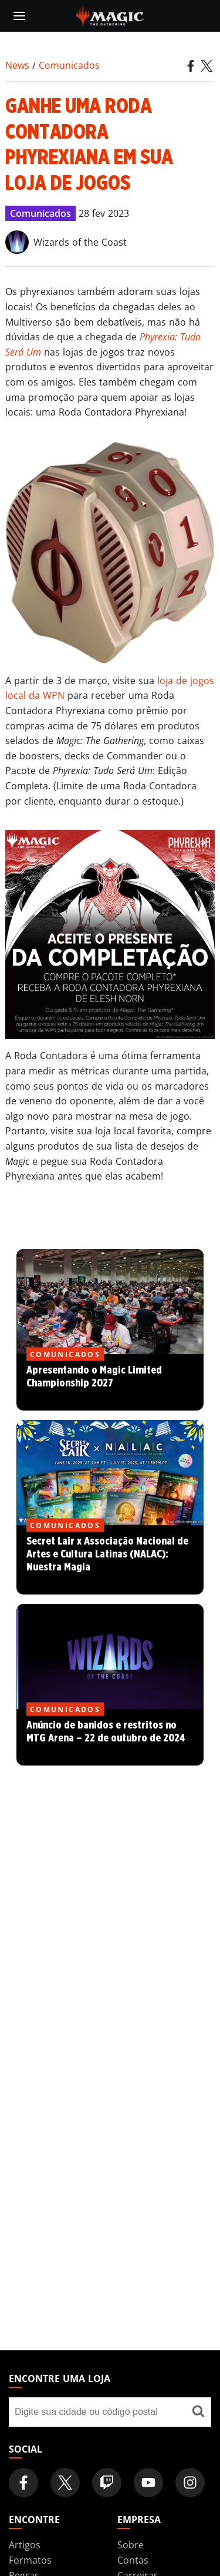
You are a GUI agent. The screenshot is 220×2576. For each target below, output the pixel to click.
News (17, 65)
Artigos (24, 2544)
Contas (132, 2560)
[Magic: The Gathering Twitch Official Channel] (106, 2482)
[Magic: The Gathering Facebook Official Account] (23, 2482)
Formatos (30, 2560)
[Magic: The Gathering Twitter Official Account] (65, 2482)
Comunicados (69, 65)
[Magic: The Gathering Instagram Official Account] (190, 2482)
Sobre (130, 2544)
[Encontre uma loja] (198, 2412)
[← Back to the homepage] (110, 14)
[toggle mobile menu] (19, 16)
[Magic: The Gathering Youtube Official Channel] (148, 2482)
